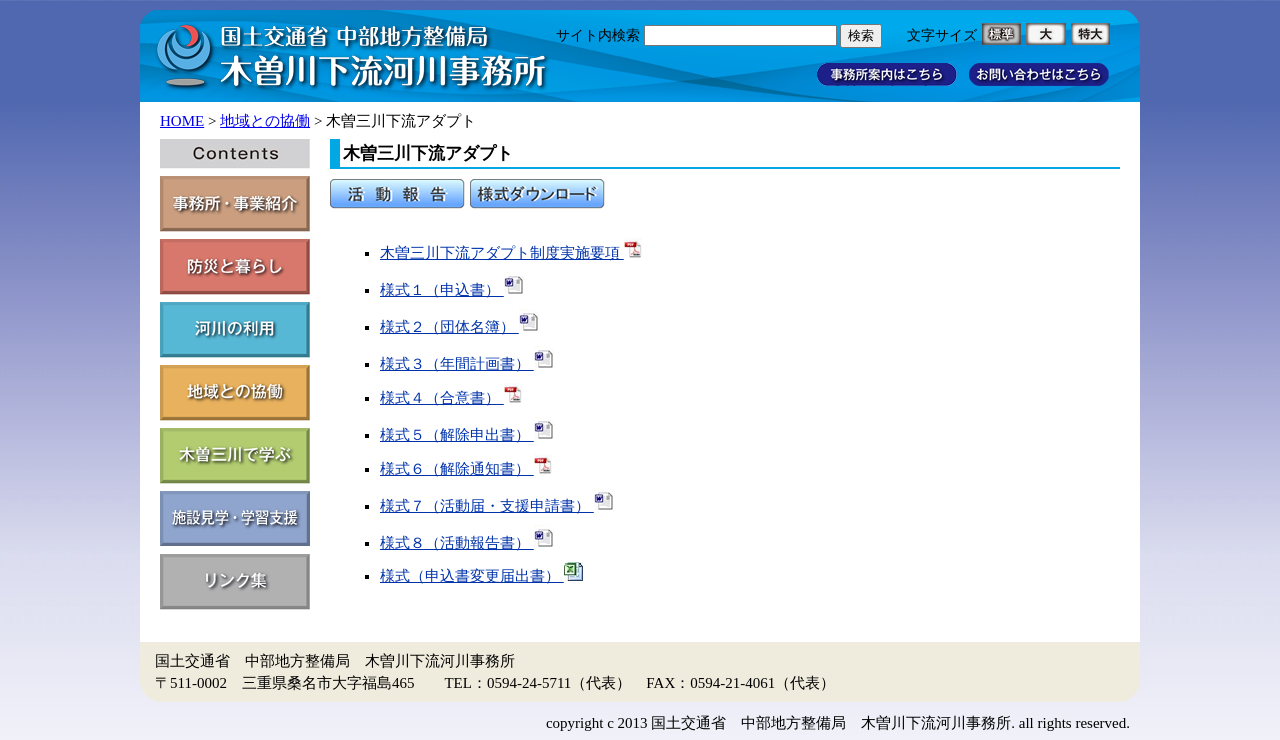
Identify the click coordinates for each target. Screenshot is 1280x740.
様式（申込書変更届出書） (481, 576)
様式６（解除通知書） (467, 469)
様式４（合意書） (452, 398)
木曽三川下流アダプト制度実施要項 (512, 253)
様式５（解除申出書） (467, 435)
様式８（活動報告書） (467, 543)
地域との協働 (265, 121)
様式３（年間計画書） (467, 364)
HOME (182, 121)
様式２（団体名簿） (459, 327)
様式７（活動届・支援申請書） (497, 506)
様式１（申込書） (452, 290)
